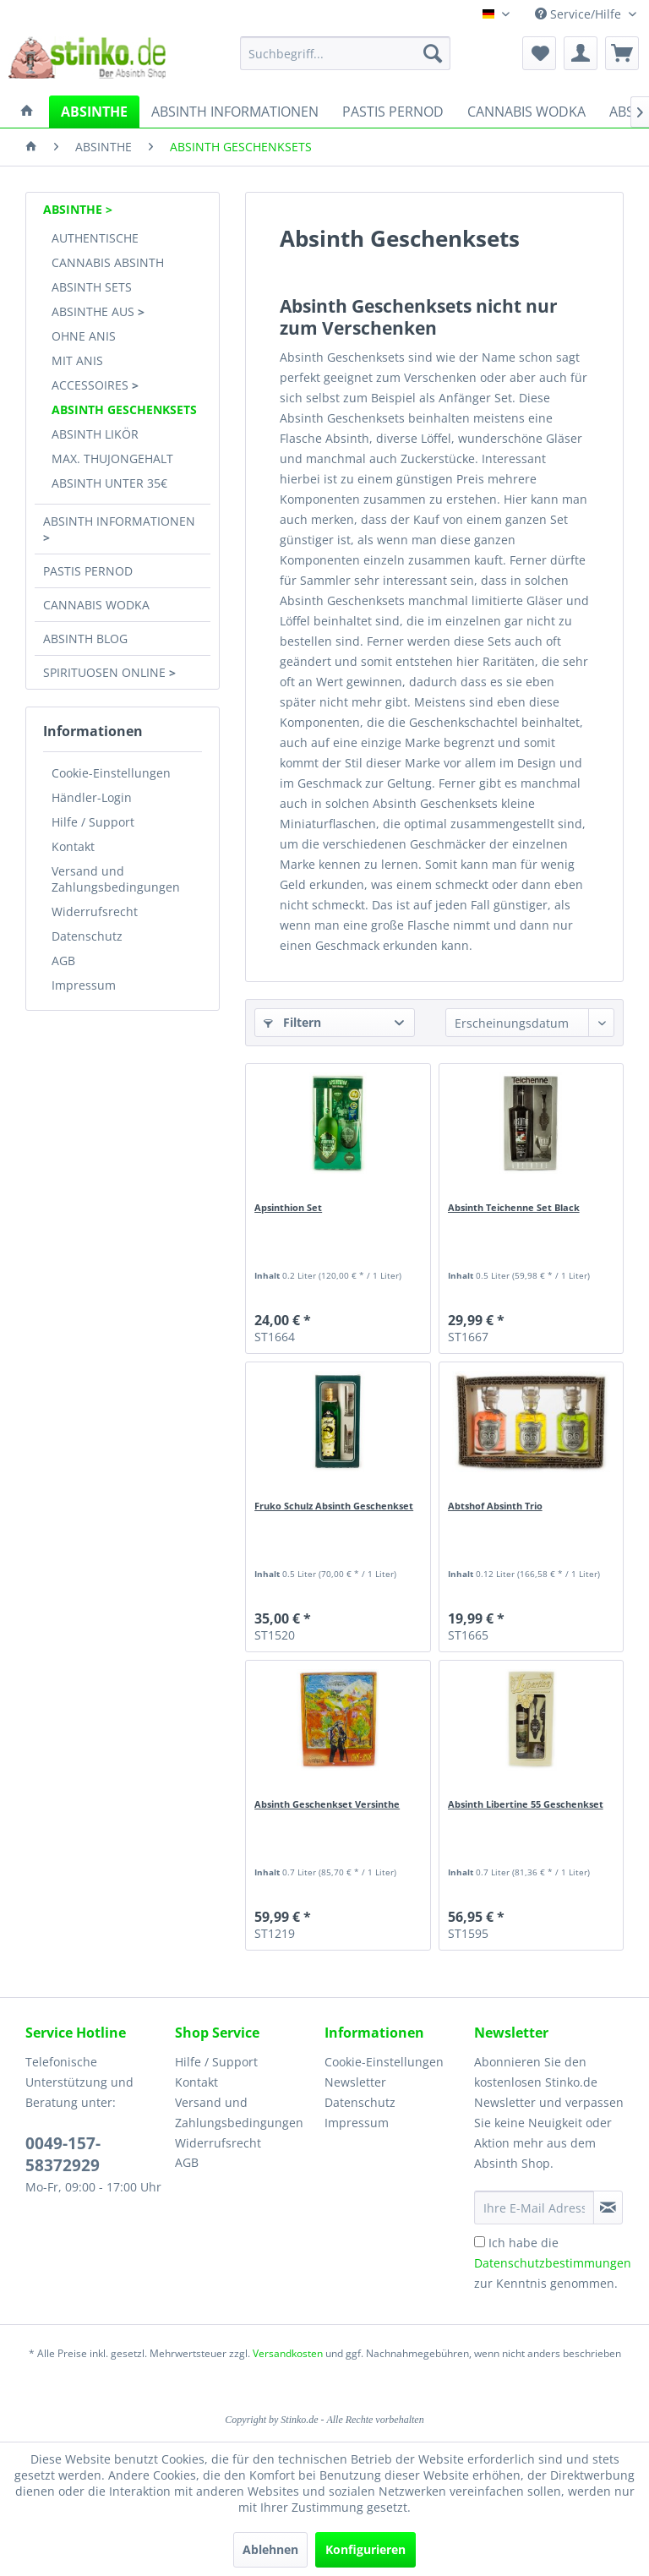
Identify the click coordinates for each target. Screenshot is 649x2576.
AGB (63, 960)
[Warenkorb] (622, 53)
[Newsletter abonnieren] (608, 2207)
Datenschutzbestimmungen (552, 2263)
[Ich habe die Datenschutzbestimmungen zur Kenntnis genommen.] (479, 2241)
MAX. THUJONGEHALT (112, 458)
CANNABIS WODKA (96, 605)
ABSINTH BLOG (85, 638)
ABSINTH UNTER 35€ (109, 483)
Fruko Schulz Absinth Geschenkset (333, 1505)
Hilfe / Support (93, 822)
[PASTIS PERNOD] (392, 112)
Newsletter (355, 2082)
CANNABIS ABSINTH (108, 262)
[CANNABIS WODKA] (526, 112)
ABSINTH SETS (92, 287)
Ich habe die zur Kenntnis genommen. (552, 2263)
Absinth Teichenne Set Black (514, 1207)
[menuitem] (345, 53)
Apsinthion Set (288, 1207)
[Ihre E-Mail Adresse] (534, 2207)
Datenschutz (87, 936)
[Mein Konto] (580, 53)
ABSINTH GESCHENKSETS (124, 409)
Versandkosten (288, 2353)
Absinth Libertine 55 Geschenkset (525, 1804)
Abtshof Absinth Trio (495, 1505)
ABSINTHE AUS (95, 311)
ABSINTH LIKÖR (95, 434)
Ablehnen (270, 2549)
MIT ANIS (77, 360)
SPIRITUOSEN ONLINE (106, 672)
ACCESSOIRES (92, 385)
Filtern (292, 1022)
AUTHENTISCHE (95, 238)
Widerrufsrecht (95, 911)
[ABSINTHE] (94, 112)
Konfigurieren (365, 2549)
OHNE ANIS (84, 336)
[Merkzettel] (539, 53)
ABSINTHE (74, 209)
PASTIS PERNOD (88, 571)
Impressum (84, 985)
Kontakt (73, 846)
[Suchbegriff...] (345, 53)
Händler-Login (92, 797)
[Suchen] (432, 53)
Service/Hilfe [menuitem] (579, 14)
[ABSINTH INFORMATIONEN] (234, 112)
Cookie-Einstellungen (111, 773)
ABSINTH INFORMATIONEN (119, 521)
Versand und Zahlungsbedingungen (116, 879)
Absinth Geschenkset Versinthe (327, 1804)
